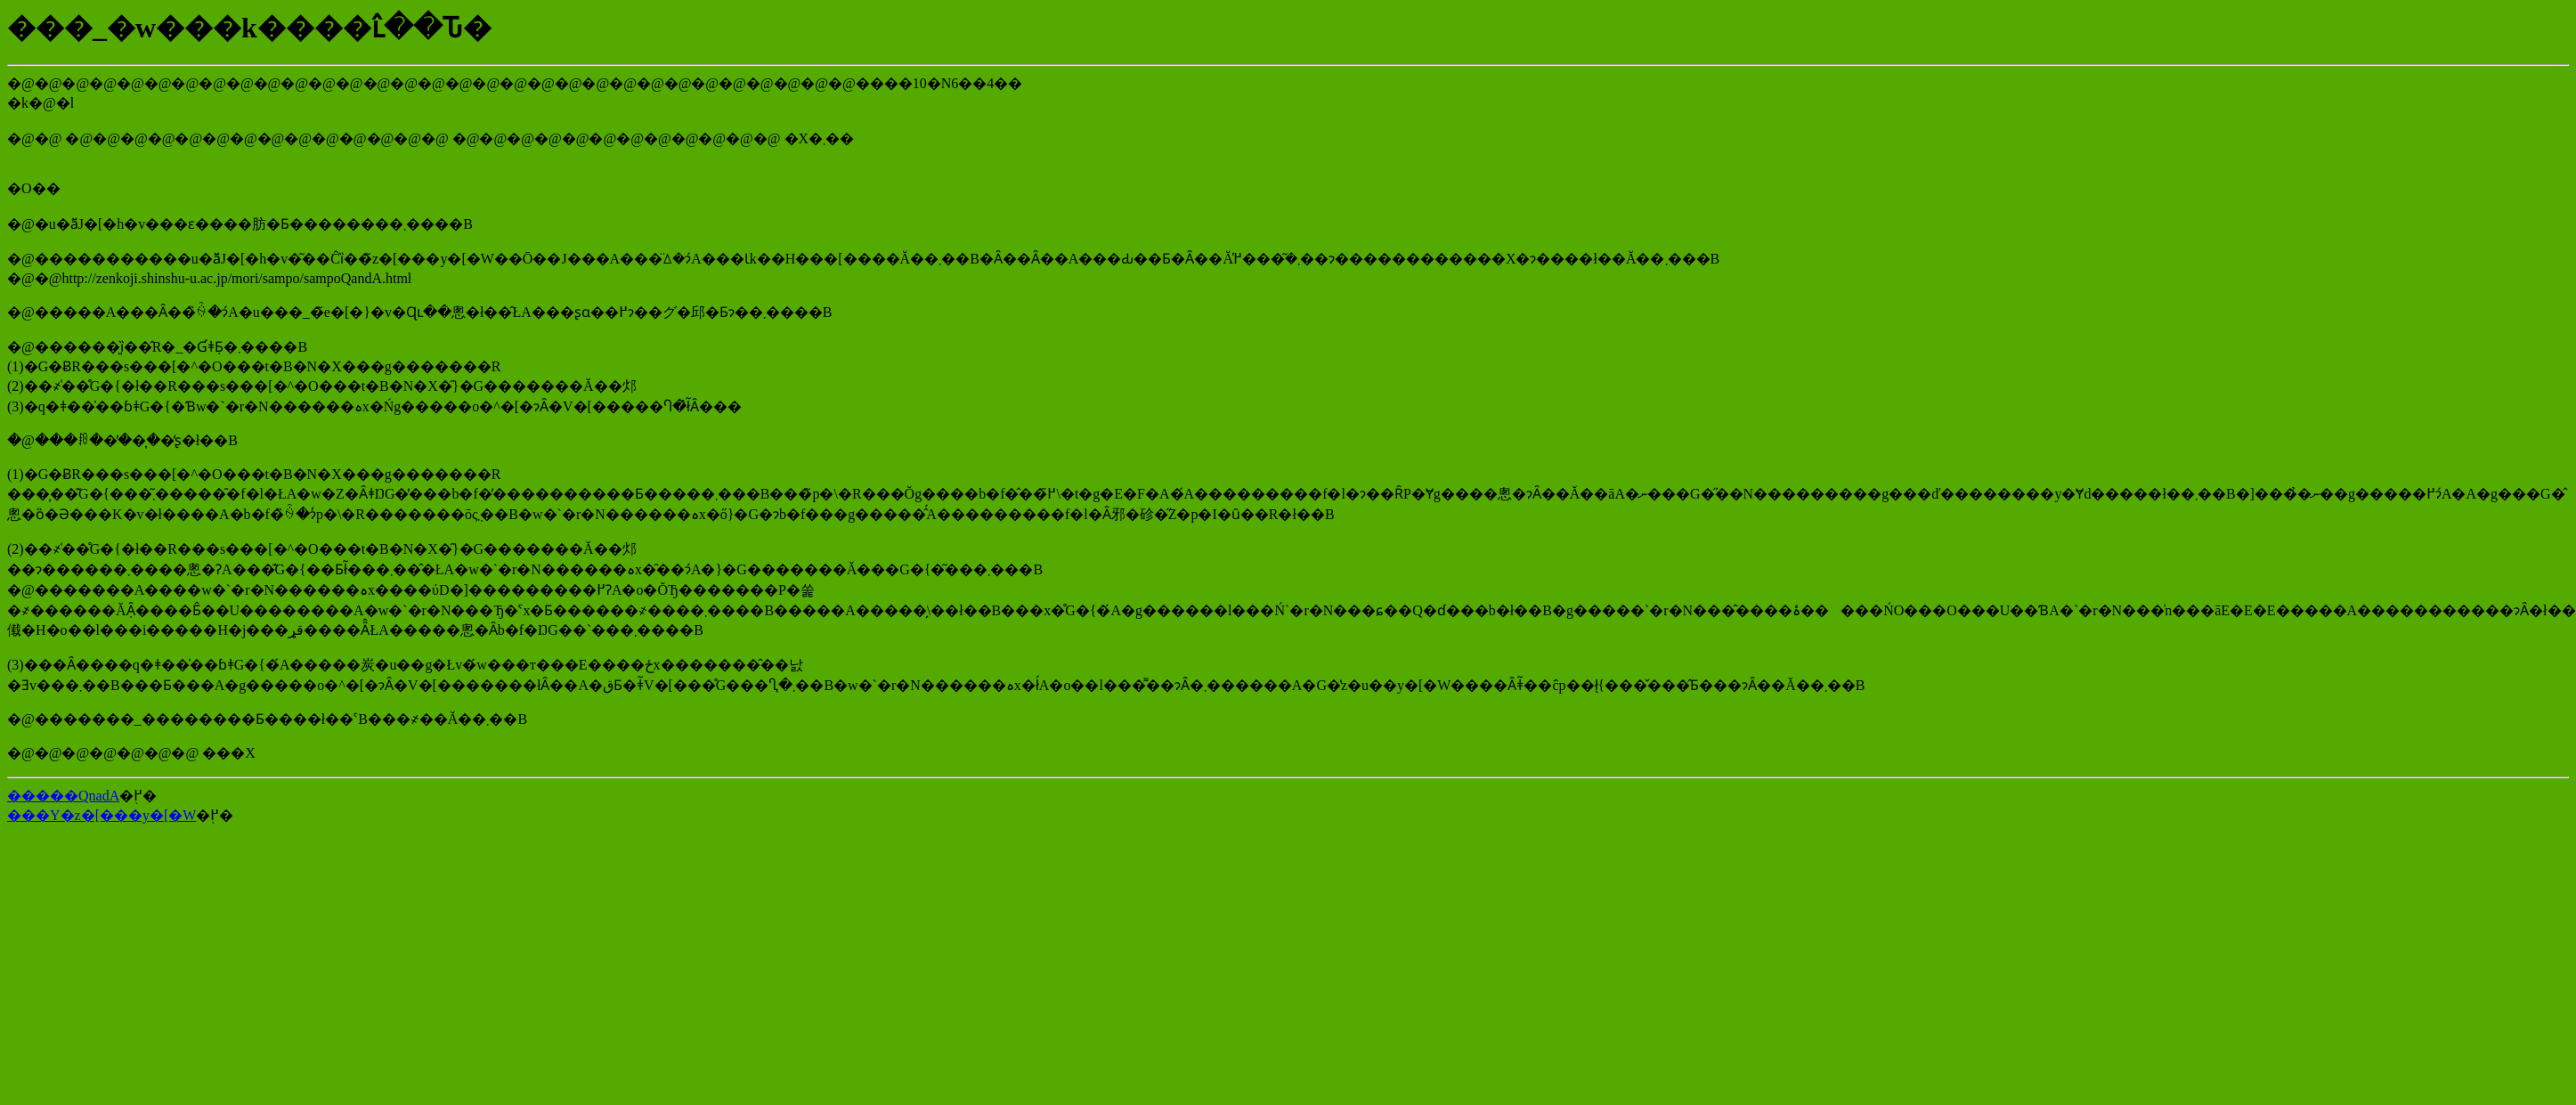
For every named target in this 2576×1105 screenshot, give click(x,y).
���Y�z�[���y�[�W (101, 815)
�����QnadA (63, 795)
